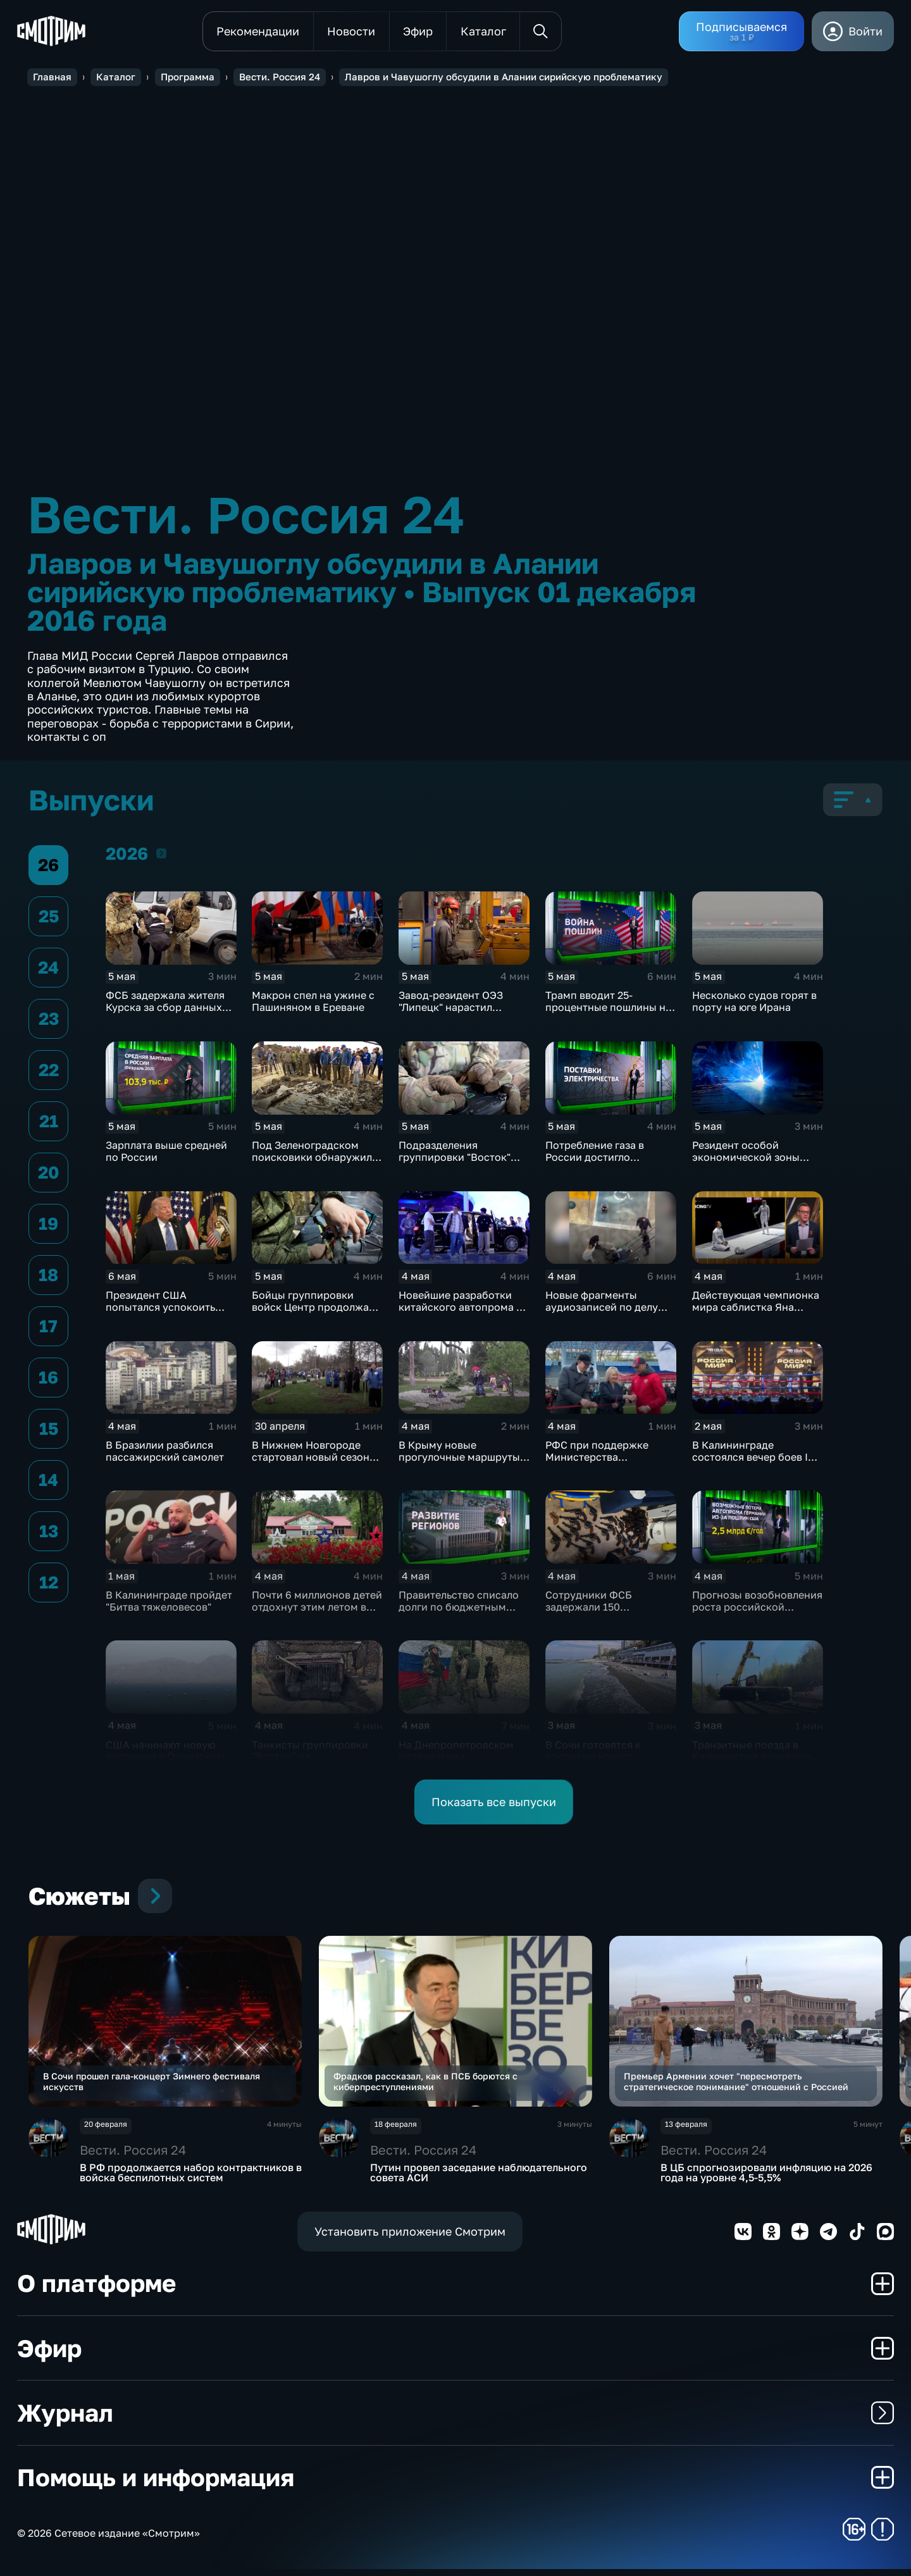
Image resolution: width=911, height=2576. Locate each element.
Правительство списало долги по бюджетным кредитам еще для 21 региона (459, 1613)
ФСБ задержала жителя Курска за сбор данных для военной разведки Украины (165, 1014)
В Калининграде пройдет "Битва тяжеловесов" (169, 1601)
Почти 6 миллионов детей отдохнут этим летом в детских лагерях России (317, 1607)
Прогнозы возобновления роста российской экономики (757, 1607)
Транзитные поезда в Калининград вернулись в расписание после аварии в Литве (757, 1763)
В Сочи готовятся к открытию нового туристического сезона (604, 1757)
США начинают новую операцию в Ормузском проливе (165, 1757)
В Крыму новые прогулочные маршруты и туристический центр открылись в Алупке (464, 1464)
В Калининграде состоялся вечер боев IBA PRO (757, 1458)
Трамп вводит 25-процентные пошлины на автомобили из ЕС (608, 1008)
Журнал (455, 2419)
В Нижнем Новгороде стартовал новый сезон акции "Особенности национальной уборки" (310, 1464)
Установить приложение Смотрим (409, 2238)
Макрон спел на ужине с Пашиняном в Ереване (313, 1002)
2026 (161, 854)
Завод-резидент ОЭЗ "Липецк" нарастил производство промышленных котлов (457, 1014)
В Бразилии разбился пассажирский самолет (165, 1452)
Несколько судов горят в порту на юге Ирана (754, 1002)
